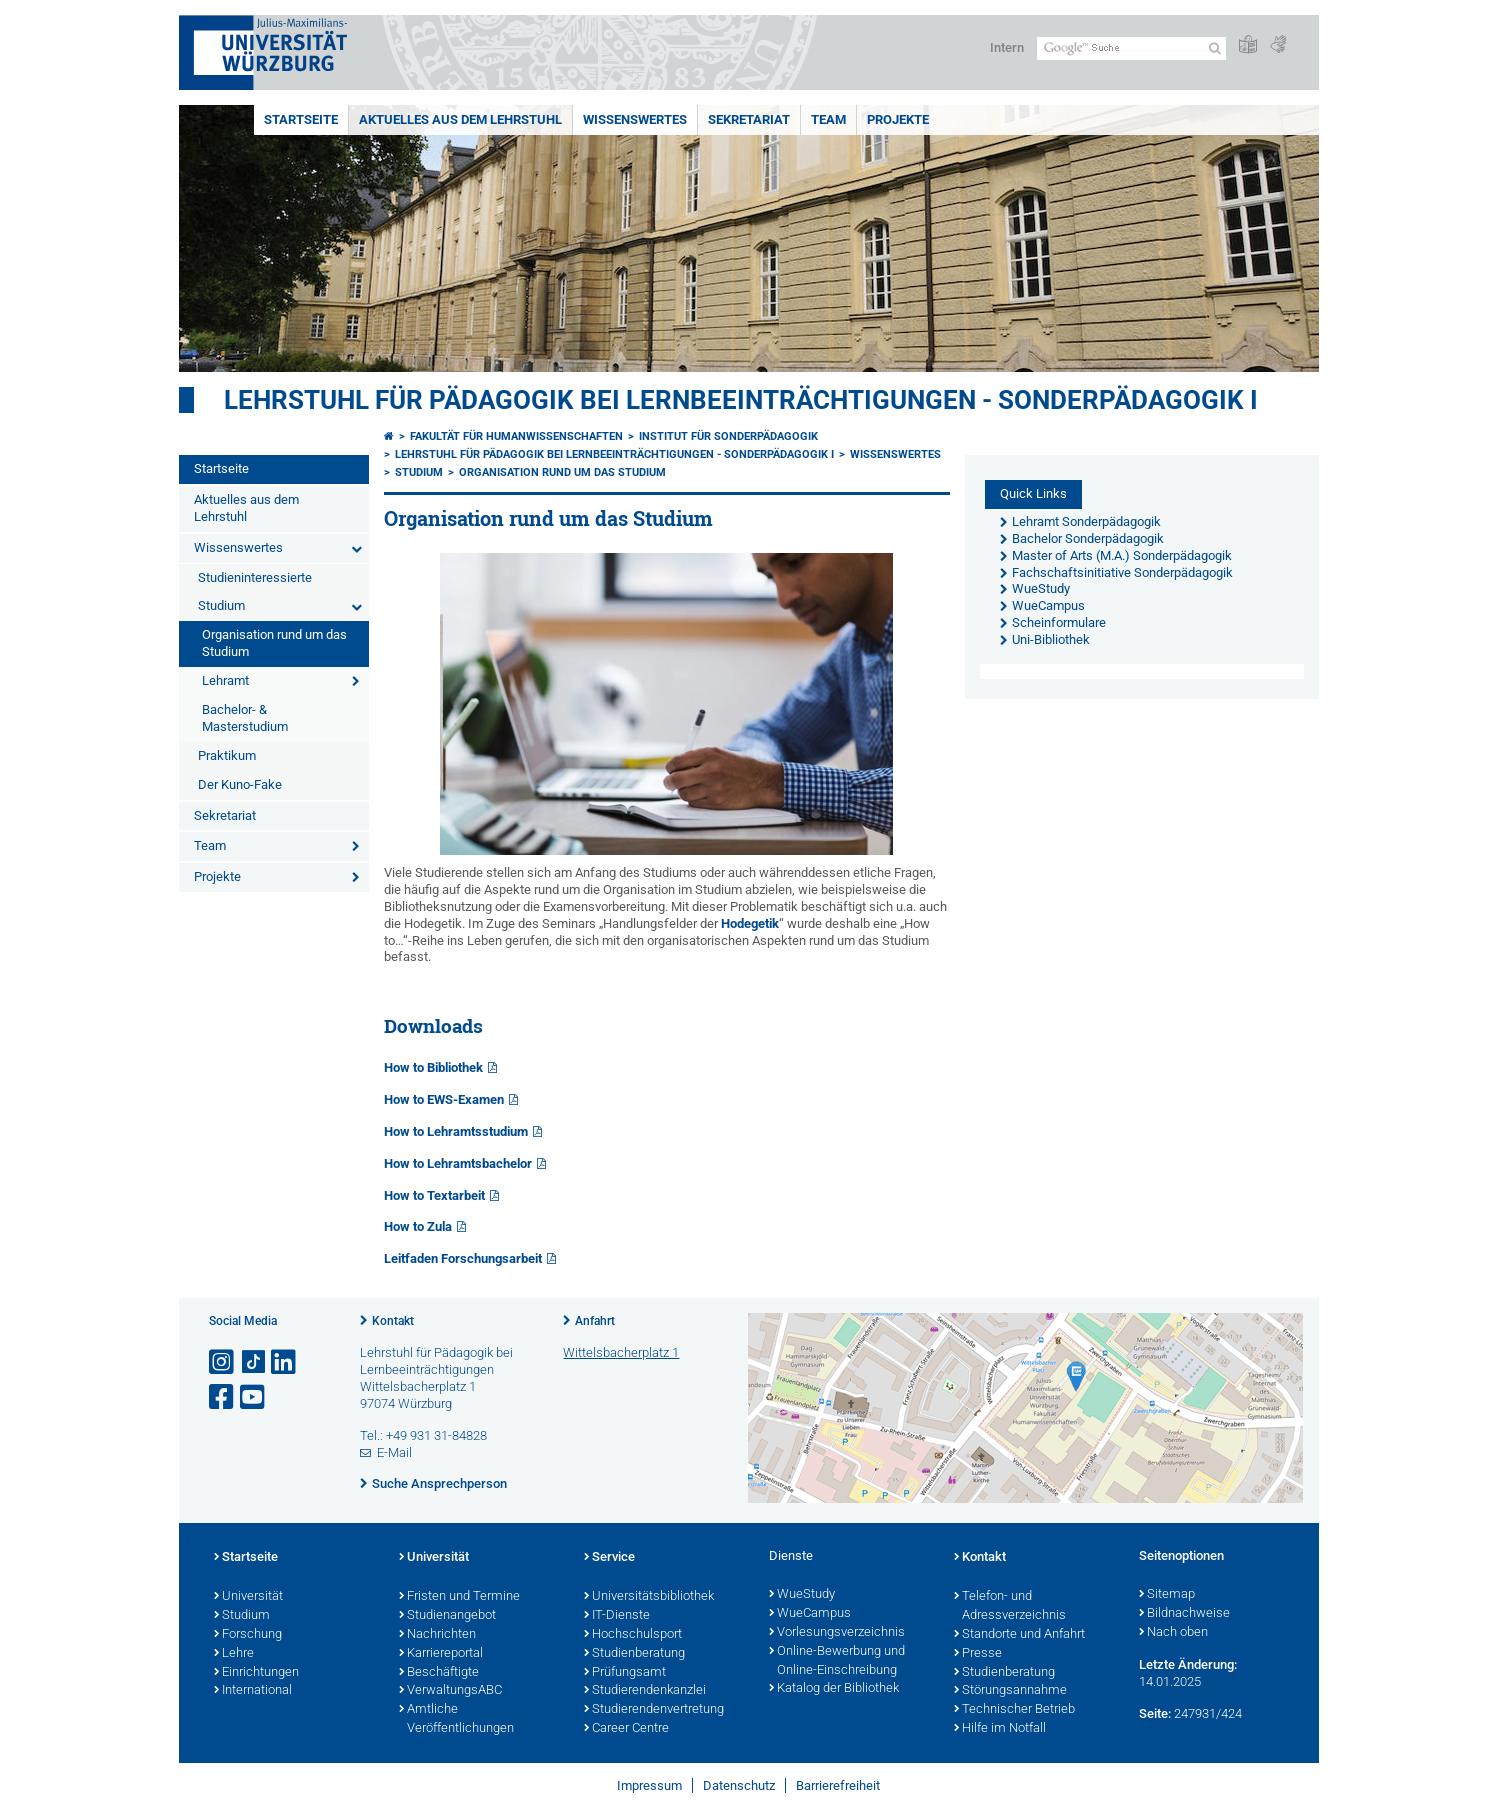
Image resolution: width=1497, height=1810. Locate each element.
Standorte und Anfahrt (1019, 1635)
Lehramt (225, 680)
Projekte (898, 119)
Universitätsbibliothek (649, 1597)
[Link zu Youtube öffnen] (254, 1397)
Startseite (301, 119)
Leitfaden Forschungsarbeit (463, 1258)
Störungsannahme (1010, 1691)
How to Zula (418, 1226)
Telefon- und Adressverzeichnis (1010, 1606)
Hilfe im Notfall (1000, 1729)
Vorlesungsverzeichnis (837, 1633)
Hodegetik (750, 923)
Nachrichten (437, 1635)
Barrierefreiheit (838, 1785)
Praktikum (227, 755)
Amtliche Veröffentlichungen (456, 1719)
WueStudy (802, 1595)
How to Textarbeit (434, 1195)
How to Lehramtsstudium (456, 1131)
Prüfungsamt (625, 1673)
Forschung (248, 1635)
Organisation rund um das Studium (274, 643)
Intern (1007, 47)
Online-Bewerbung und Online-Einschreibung (837, 1661)
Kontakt (393, 1321)
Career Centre (626, 1729)
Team (828, 119)
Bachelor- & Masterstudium (245, 718)
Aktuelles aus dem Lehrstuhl (460, 119)
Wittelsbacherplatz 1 (621, 1352)
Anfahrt (595, 1321)
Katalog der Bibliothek (834, 1689)
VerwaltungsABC (450, 1691)
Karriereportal (441, 1654)
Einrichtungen (256, 1673)
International (253, 1691)
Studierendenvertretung (654, 1710)
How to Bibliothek (433, 1067)
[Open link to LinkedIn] (285, 1362)
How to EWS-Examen (444, 1099)
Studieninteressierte (255, 577)
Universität (248, 1597)
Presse (978, 1654)
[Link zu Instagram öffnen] (223, 1362)
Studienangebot (447, 1616)
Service (609, 1558)
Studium (221, 605)
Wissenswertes (635, 119)
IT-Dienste (617, 1616)
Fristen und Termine (459, 1597)
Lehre (234, 1654)
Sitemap (1167, 1595)
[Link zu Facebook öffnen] (223, 1397)
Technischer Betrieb (1014, 1710)
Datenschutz (739, 1785)
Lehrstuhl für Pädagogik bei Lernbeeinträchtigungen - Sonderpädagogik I (741, 400)
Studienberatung (634, 1654)
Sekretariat (749, 119)
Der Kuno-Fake (240, 784)
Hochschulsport (633, 1635)
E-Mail (394, 1452)
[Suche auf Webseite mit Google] (1131, 48)
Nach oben (1173, 1633)
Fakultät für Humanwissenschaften (516, 436)
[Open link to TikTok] (254, 1362)
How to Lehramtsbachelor (458, 1163)
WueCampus (810, 1614)
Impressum (649, 1785)
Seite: (1155, 1713)
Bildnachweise (1184, 1614)
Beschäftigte (439, 1673)
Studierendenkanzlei (645, 1691)
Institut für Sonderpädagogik (728, 436)
